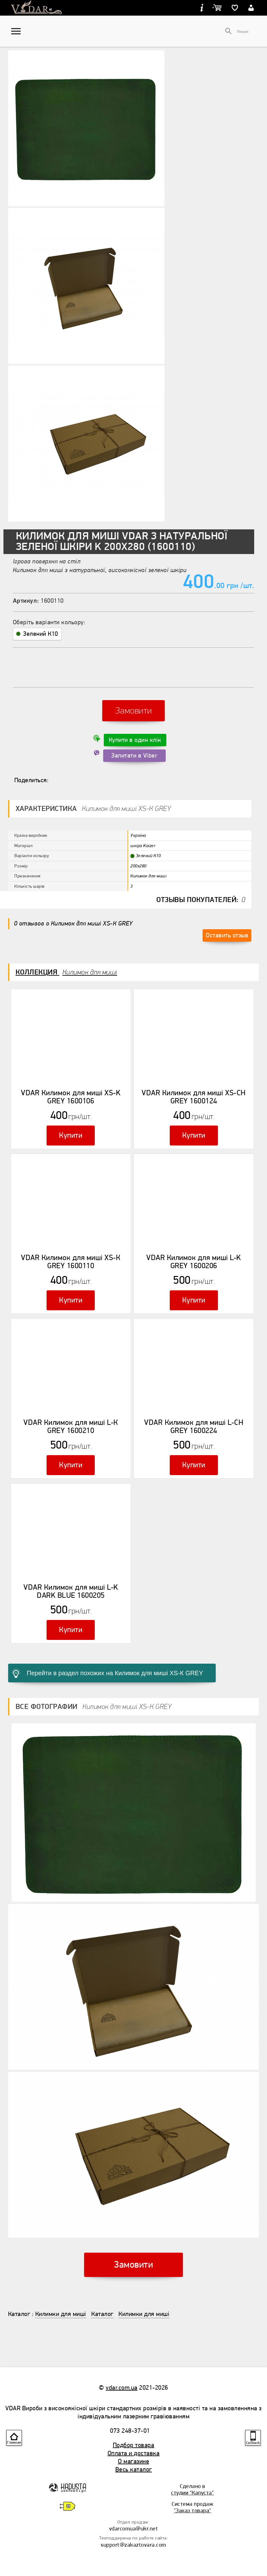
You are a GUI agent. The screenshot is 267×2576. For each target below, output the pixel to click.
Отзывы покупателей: (200, 899)
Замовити (133, 710)
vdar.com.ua (122, 2388)
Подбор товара (133, 2445)
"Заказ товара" (192, 2510)
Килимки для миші (60, 2314)
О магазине (133, 2461)
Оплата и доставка (134, 2453)
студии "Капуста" (192, 2492)
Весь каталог (133, 2469)
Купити (70, 1135)
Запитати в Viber (134, 755)
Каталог (19, 2314)
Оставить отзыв (227, 935)
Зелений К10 (37, 634)
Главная (14, 2442)
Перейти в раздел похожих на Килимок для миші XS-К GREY (115, 1673)
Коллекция (66, 972)
